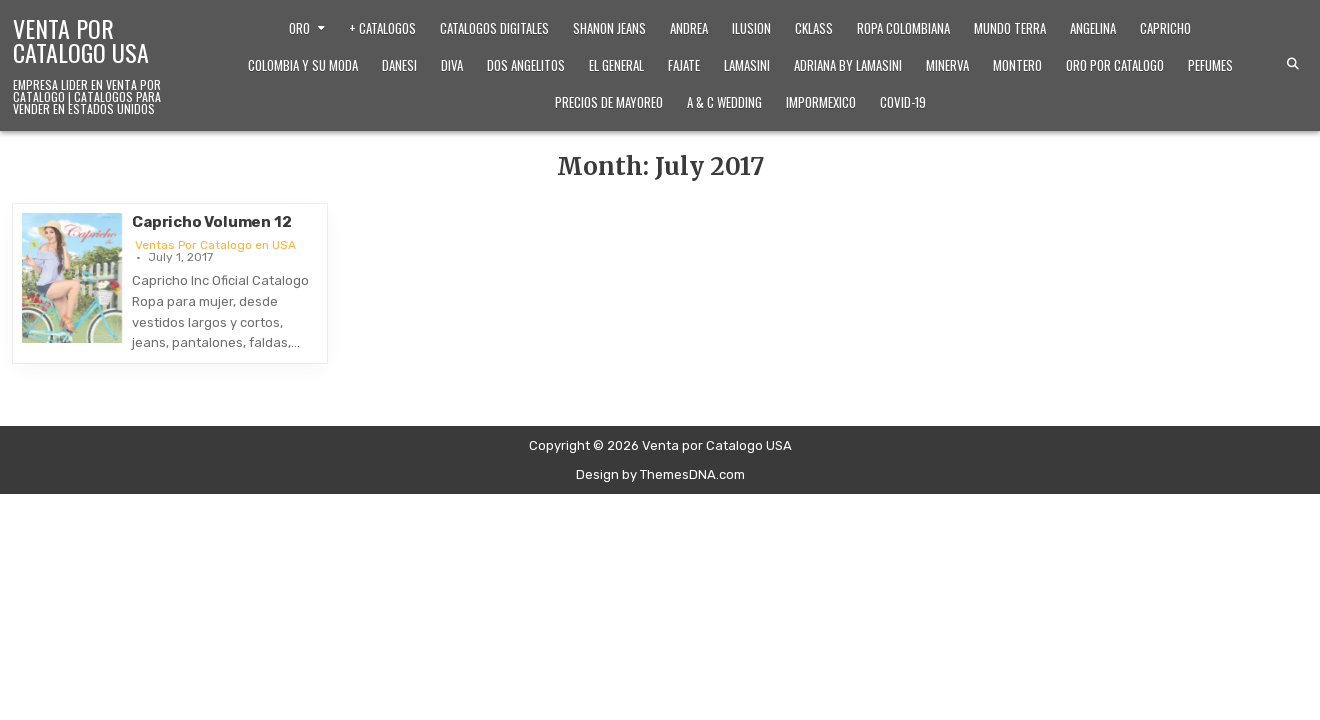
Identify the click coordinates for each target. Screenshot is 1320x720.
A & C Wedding (724, 102)
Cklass (814, 28)
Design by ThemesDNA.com (660, 474)
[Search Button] (1293, 64)
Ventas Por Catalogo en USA (215, 245)
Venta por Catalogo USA (81, 40)
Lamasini (747, 65)
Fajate (684, 65)
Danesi (399, 65)
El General (616, 65)
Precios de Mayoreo (609, 102)
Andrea (689, 28)
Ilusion (751, 28)
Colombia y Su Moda (303, 65)
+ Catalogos (382, 28)
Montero (1017, 65)
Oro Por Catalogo (1115, 65)
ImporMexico (821, 102)
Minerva (947, 65)
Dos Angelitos (526, 65)
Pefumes (1210, 65)
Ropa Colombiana (903, 28)
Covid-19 (903, 102)
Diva (452, 65)
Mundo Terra (1010, 28)
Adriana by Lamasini (848, 65)
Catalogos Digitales (494, 28)
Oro (299, 28)
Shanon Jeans (609, 28)
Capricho (1165, 28)
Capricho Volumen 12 (211, 222)
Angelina (1093, 28)
